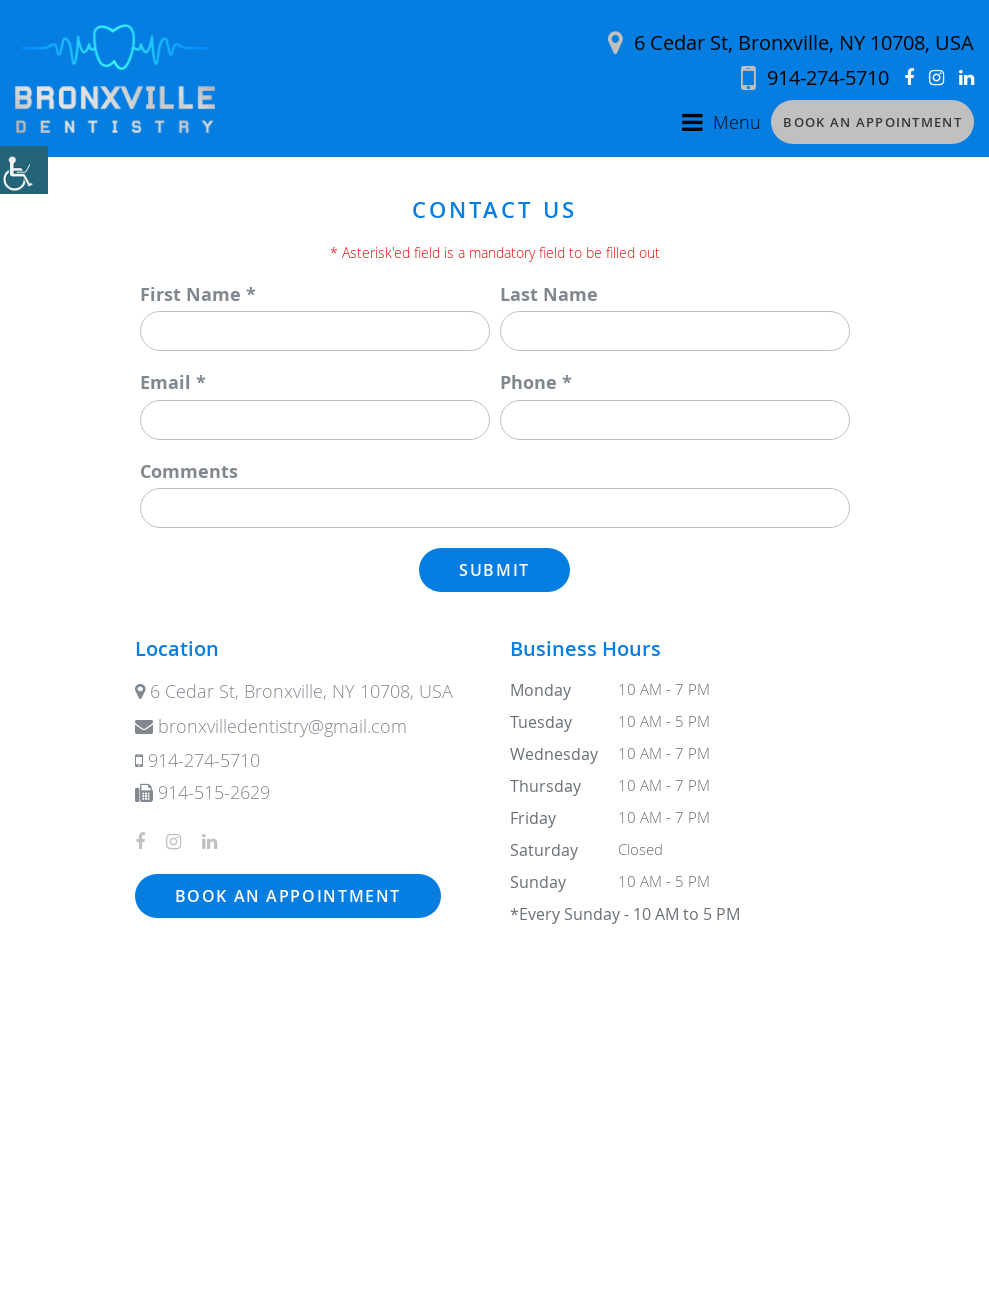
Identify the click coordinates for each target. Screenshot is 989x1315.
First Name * (198, 294)
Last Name (549, 294)
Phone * (536, 382)
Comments (189, 471)
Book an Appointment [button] (872, 122)
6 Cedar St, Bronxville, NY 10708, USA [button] (791, 42)
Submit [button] (494, 570)
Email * (173, 382)
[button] (24, 170)
